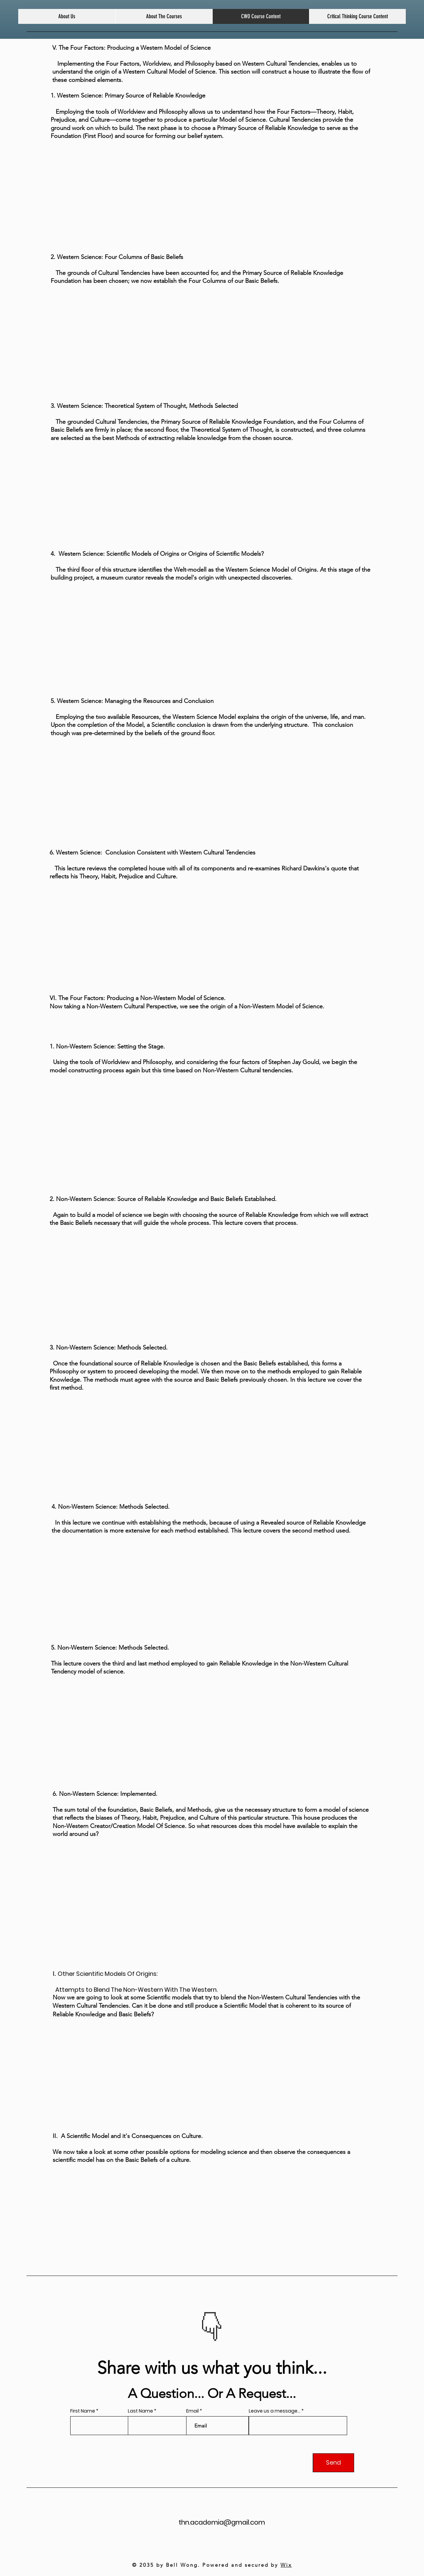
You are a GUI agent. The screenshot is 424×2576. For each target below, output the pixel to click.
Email (192, 2411)
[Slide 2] (216, 2331)
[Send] (333, 2462)
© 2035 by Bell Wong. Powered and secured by (212, 2565)
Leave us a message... (274, 2411)
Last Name (140, 2411)
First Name (82, 2411)
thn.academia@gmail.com (222, 2522)
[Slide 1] (208, 2331)
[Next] (235, 2317)
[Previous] (189, 2317)
